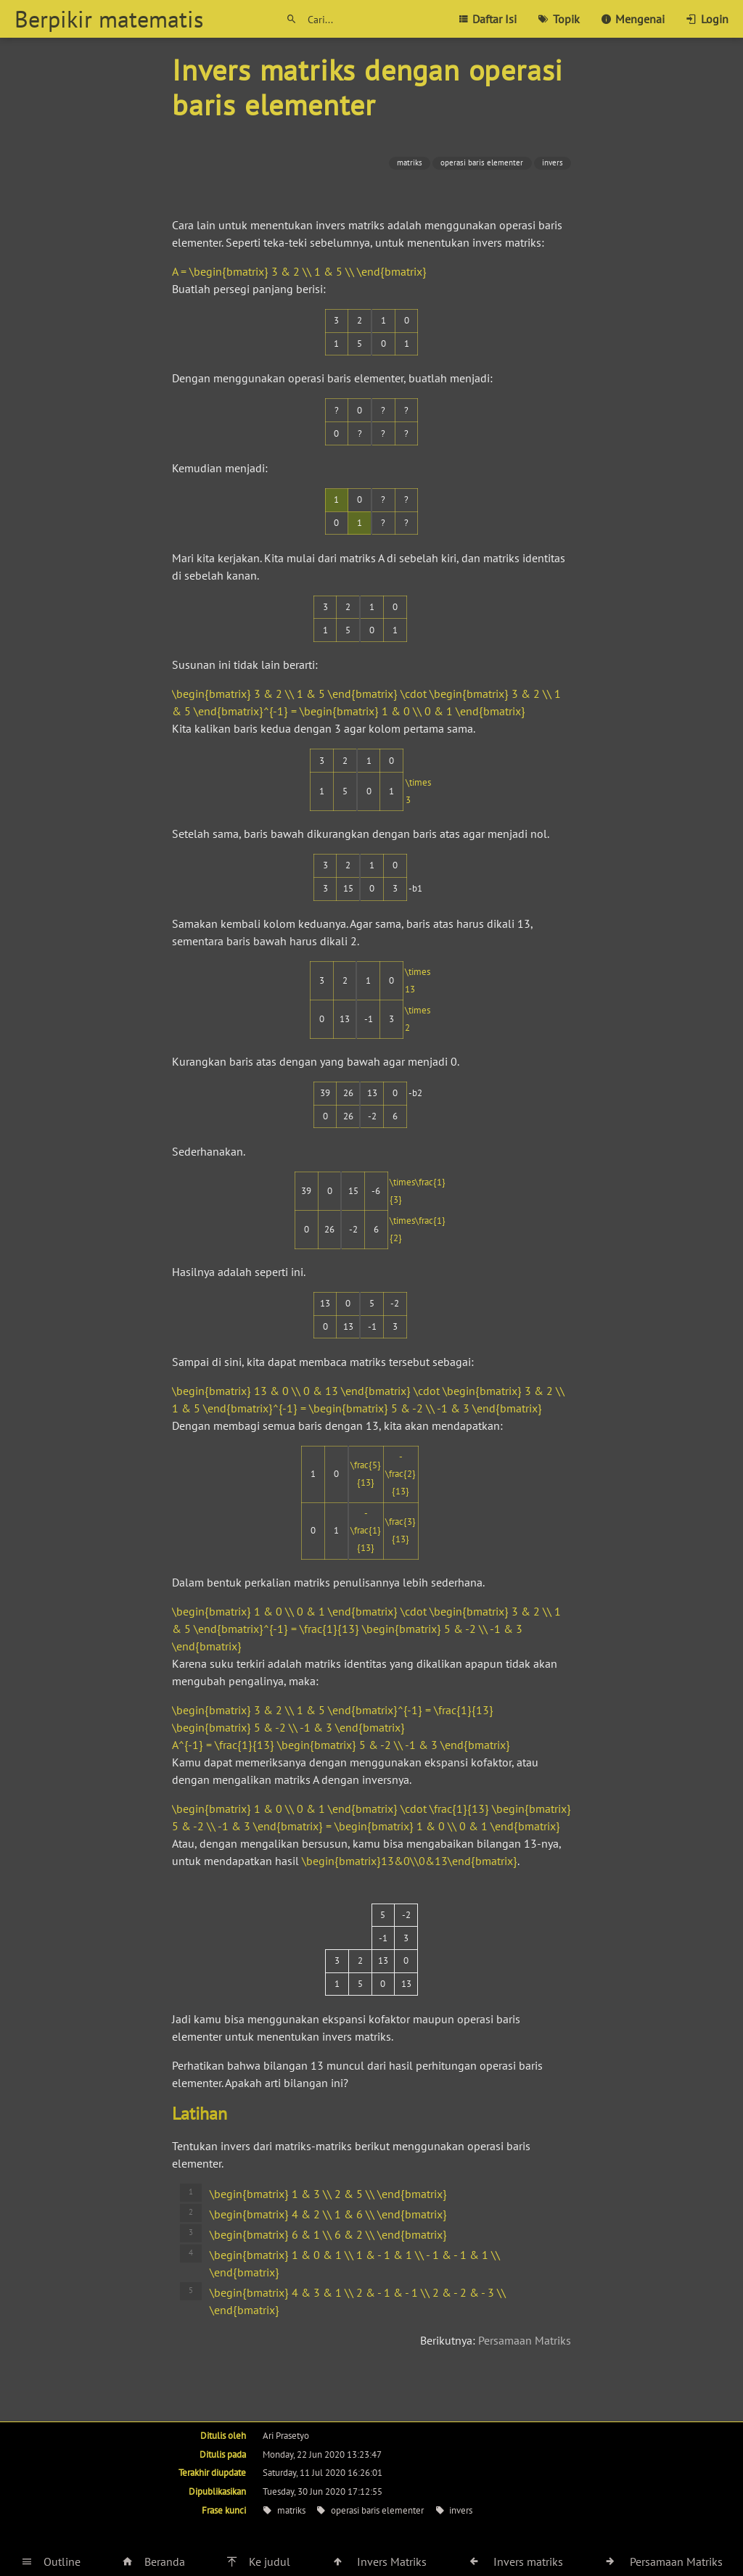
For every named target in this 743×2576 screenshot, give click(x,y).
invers (552, 162)
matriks (409, 162)
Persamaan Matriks (524, 2340)
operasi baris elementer (481, 162)
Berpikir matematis (109, 19)
